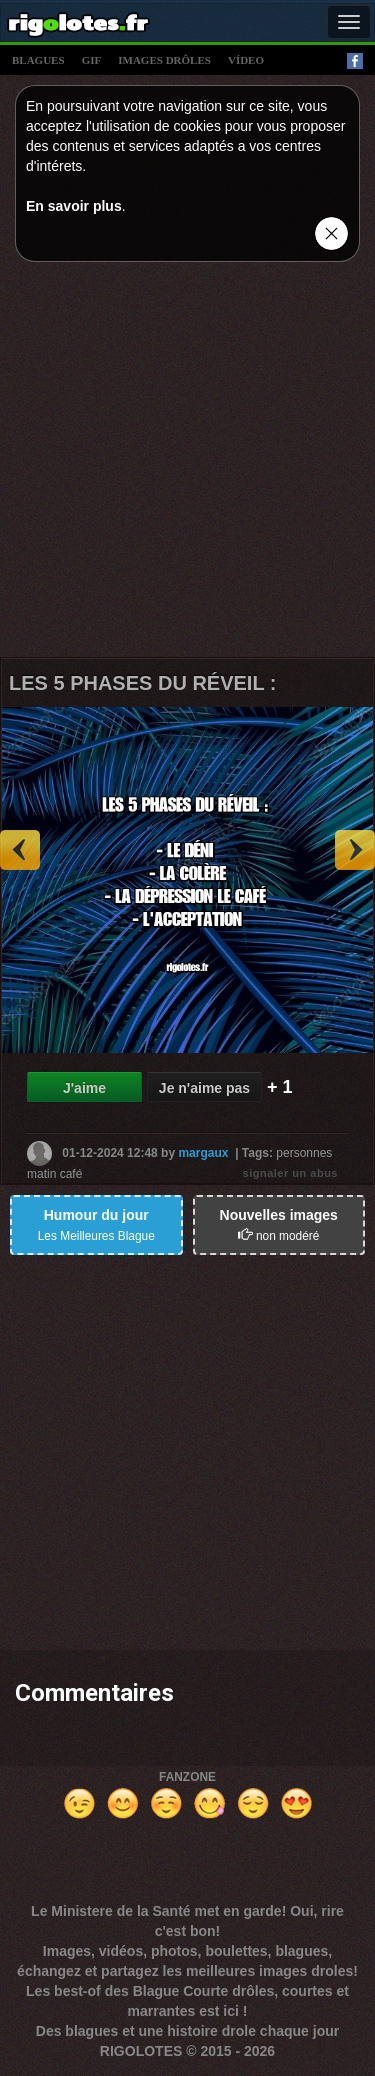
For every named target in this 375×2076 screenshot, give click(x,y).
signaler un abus (290, 1173)
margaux (203, 1152)
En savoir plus (74, 206)
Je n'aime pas (204, 1088)
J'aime (84, 1088)
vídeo (246, 60)
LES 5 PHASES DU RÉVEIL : (142, 683)
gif (92, 60)
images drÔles (164, 60)
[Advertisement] (187, 464)
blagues (38, 60)
